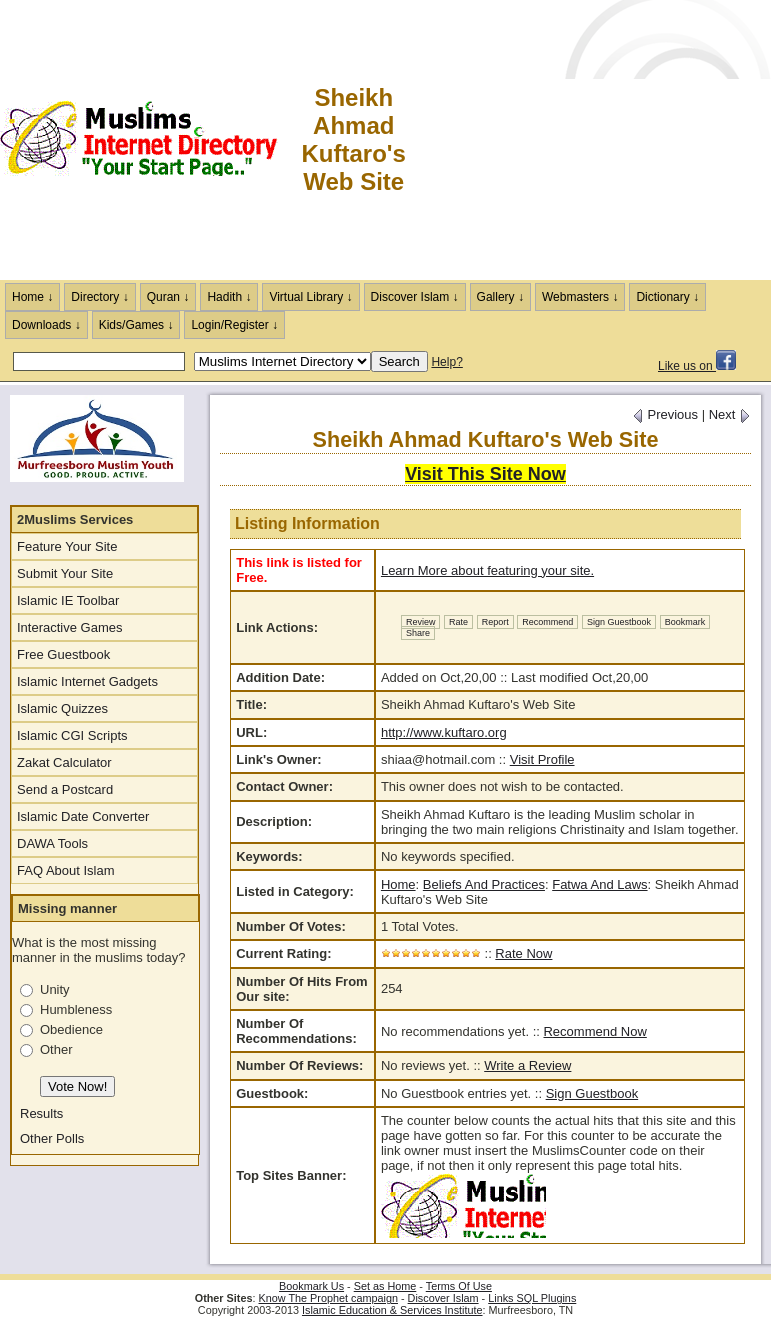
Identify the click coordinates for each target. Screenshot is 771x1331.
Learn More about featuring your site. (487, 570)
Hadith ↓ (229, 297)
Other (56, 1049)
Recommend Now (594, 1031)
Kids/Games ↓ (136, 325)
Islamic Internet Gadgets (87, 681)
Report (495, 622)
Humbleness (76, 1009)
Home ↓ (32, 297)
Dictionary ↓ (667, 297)
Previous (665, 414)
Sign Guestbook (619, 622)
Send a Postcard (65, 789)
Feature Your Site (67, 546)
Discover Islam (443, 1298)
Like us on (697, 366)
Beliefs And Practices (484, 884)
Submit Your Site (65, 573)
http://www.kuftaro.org (444, 732)
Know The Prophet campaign (328, 1298)
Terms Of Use (459, 1286)
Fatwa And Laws (599, 884)
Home (398, 884)
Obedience (71, 1029)
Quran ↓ (168, 297)
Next (730, 414)
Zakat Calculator (64, 762)
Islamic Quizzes (62, 708)
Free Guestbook (63, 654)
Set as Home (385, 1286)
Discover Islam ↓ (415, 297)
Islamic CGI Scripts (72, 735)
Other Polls (52, 1138)
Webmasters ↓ (580, 297)
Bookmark (685, 622)
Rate (458, 622)
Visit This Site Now (485, 474)
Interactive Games (70, 627)
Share (418, 633)
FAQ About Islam (66, 870)
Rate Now (523, 953)
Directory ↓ (99, 297)
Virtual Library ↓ (310, 297)
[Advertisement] (589, 140)
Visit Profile (542, 759)
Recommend (547, 622)
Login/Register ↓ (234, 325)
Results (41, 1113)
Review (421, 622)
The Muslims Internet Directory (150, 140)
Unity (55, 989)
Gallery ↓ (500, 297)
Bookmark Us (311, 1286)
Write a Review (527, 1065)
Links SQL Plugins (532, 1298)
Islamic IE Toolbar (68, 600)
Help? (446, 362)
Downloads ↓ (46, 325)
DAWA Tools (52, 843)
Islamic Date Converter (83, 816)
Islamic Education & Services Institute (392, 1310)
